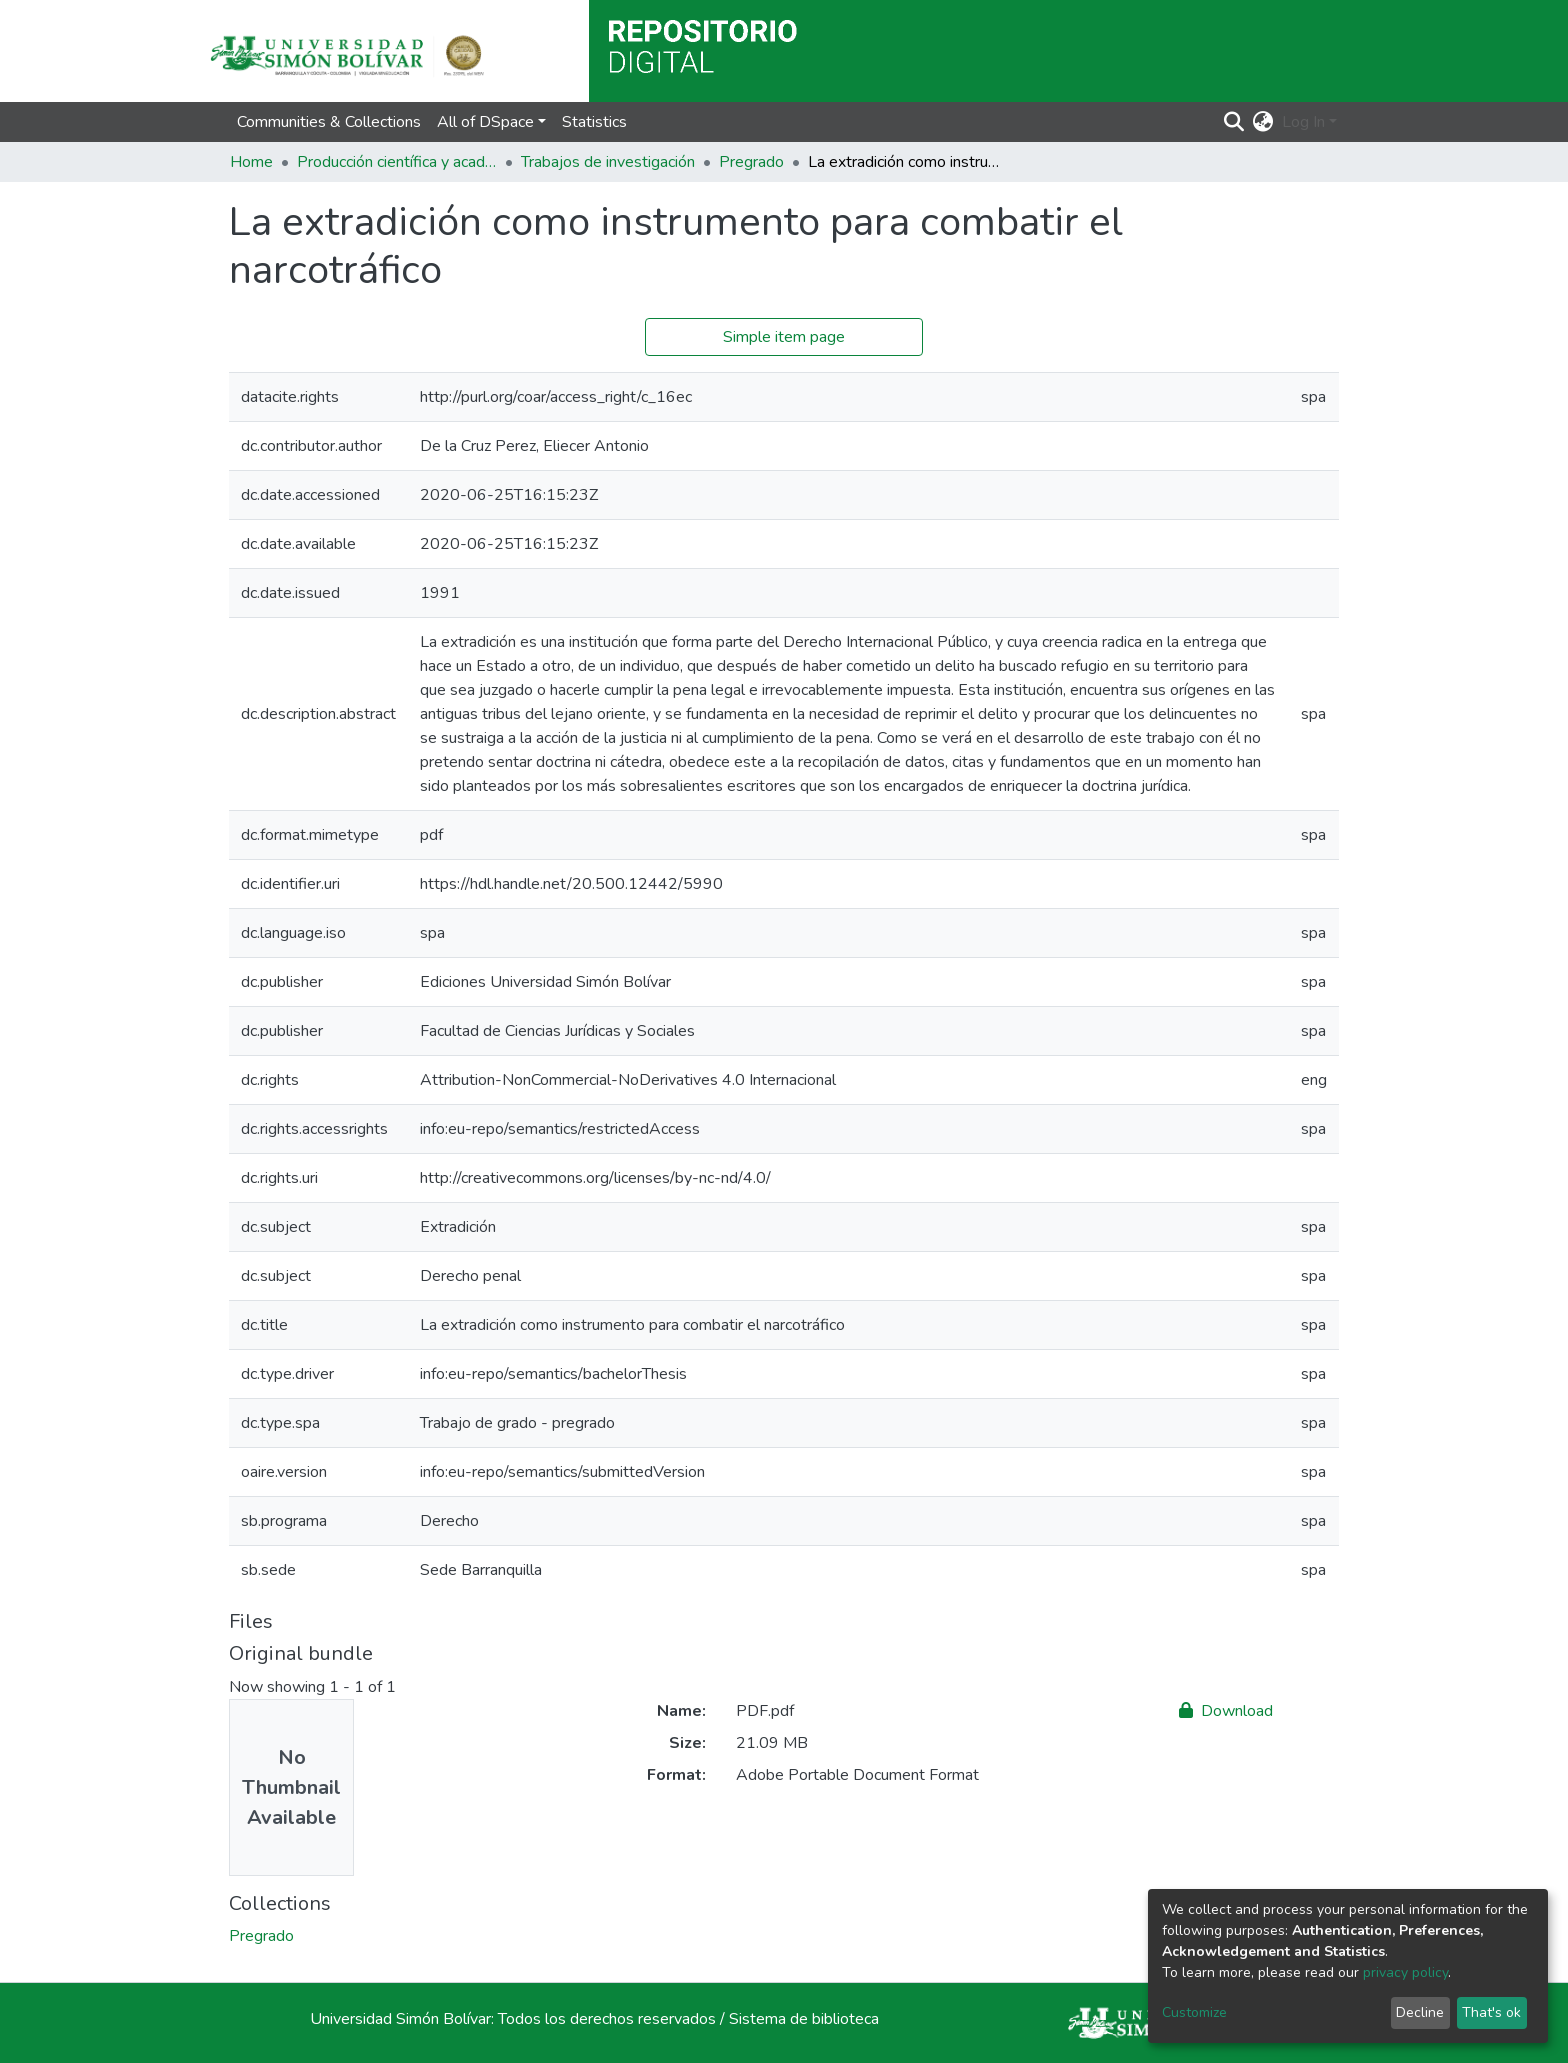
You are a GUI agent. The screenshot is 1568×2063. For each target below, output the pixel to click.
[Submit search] (1234, 122)
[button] (1263, 122)
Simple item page (784, 337)
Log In (1303, 122)
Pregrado (751, 162)
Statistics (594, 122)
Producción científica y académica (397, 162)
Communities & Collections (329, 122)
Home (251, 162)
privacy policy (1405, 1972)
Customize (1194, 2012)
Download (1226, 1711)
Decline (1420, 2012)
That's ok (1491, 2012)
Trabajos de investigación (608, 162)
